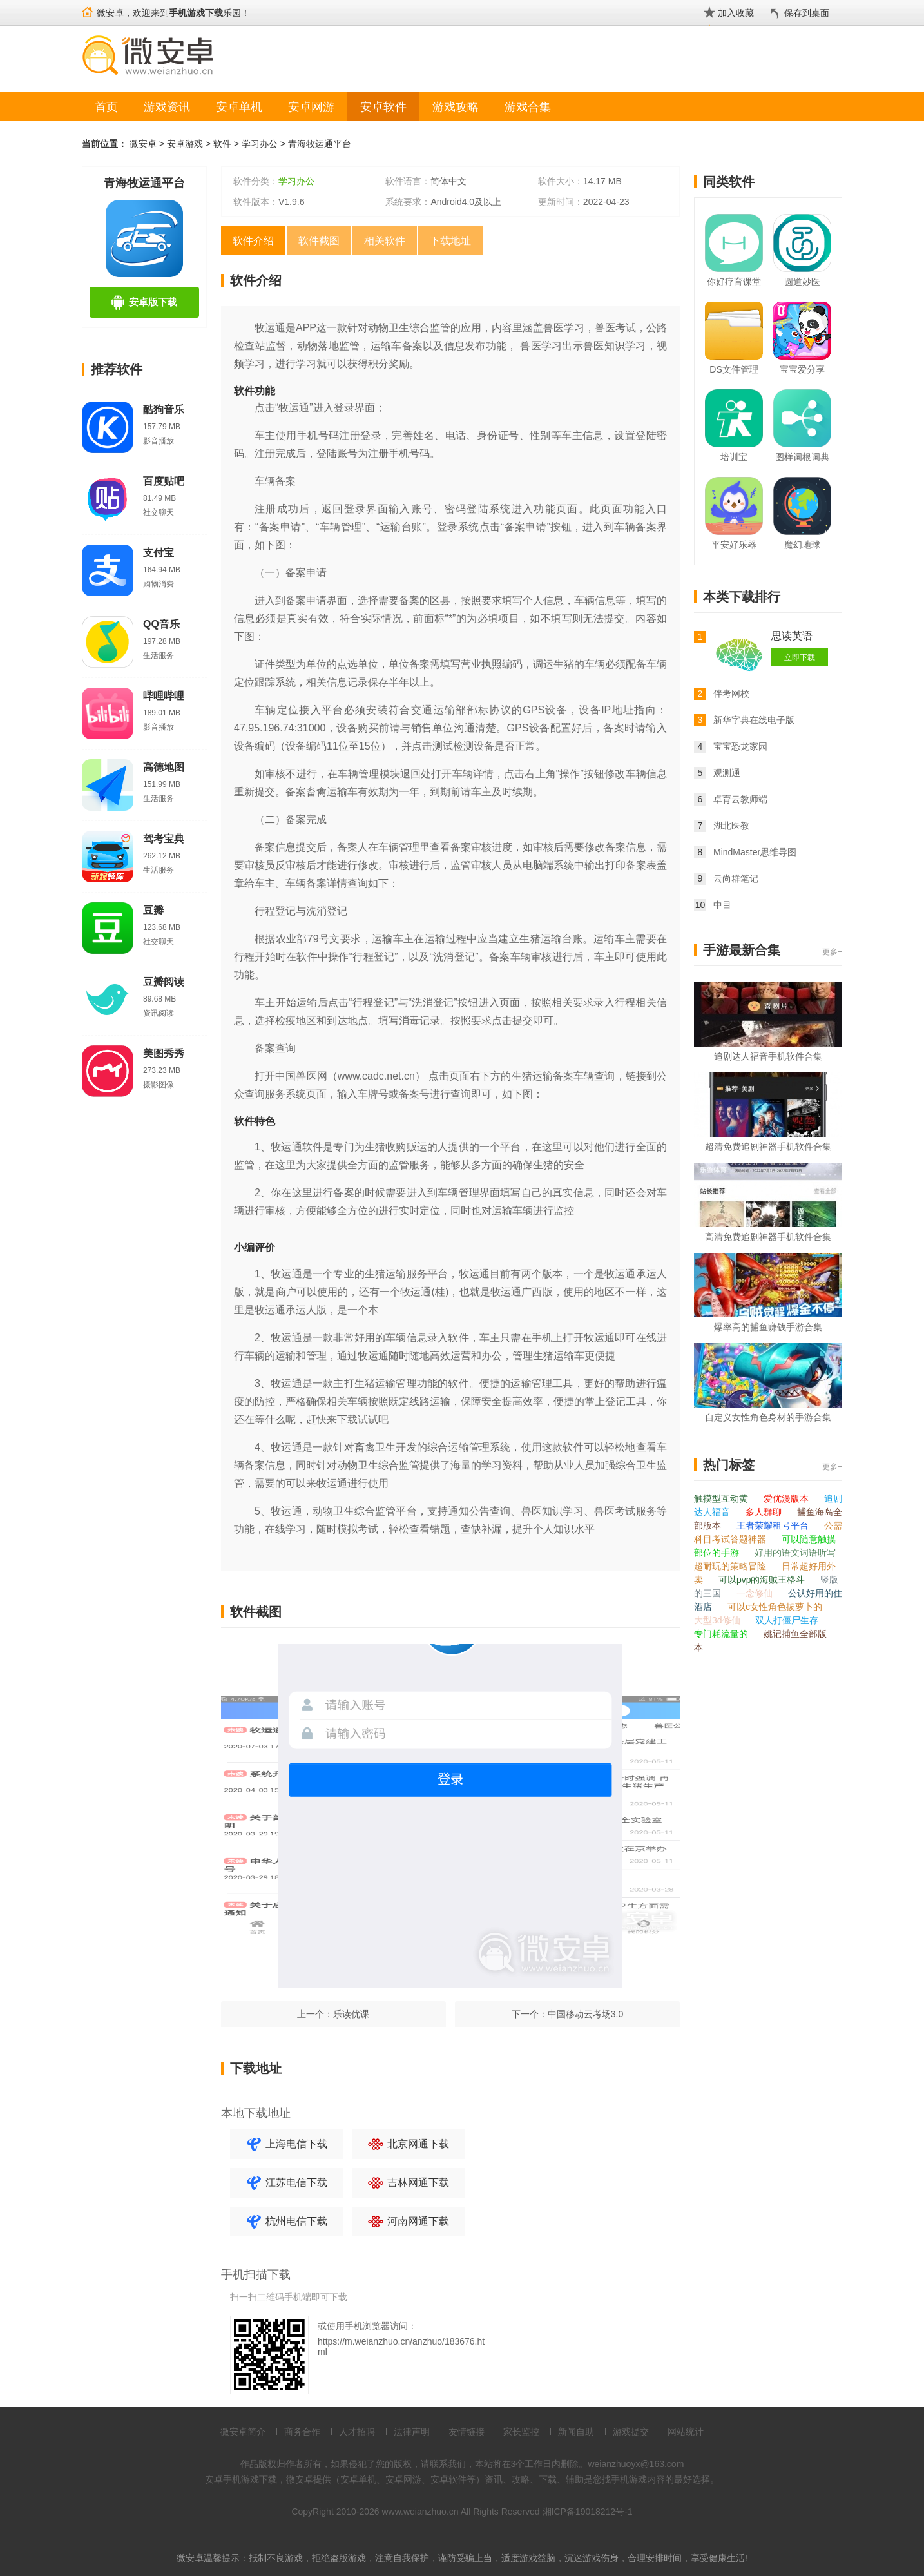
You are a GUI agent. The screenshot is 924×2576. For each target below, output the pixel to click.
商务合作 (302, 2431)
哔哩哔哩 (163, 695)
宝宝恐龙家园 (740, 746)
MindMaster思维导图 (754, 852)
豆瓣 (153, 910)
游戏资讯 (167, 107)
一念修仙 (755, 1593)
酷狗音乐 (163, 409)
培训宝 (733, 457)
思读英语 (792, 635)
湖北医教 (731, 825)
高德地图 (163, 767)
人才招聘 (357, 2431)
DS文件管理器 (733, 371)
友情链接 (466, 2431)
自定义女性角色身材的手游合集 (768, 1417)
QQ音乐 (161, 624)
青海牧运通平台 (319, 144)
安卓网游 (311, 107)
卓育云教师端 (740, 799)
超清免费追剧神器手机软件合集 (768, 1146)
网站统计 (686, 2431)
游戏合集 (528, 107)
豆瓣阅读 (163, 981)
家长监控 (521, 2431)
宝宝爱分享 (802, 369)
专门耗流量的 (722, 1634)
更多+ (832, 951)
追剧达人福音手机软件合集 (768, 1056)
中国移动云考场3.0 (585, 2014)
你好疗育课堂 (734, 281)
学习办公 (260, 144)
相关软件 (384, 240)
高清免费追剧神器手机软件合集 (768, 1237)
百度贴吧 (163, 481)
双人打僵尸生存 (786, 1620)
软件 (222, 144)
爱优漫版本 (787, 1498)
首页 (106, 107)
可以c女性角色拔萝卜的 (774, 1607)
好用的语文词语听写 (795, 1552)
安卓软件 (383, 107)
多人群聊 (765, 1512)
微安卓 (143, 144)
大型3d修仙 (718, 1620)
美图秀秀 (163, 1053)
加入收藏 (736, 13)
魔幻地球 (802, 544)
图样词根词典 (802, 457)
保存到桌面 (806, 13)
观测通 (726, 773)
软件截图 (319, 240)
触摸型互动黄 (722, 1498)
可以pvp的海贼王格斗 (762, 1579)
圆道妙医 (802, 281)
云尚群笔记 (735, 878)
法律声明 (412, 2431)
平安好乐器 (733, 544)
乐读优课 (351, 2014)
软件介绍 (253, 240)
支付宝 (158, 552)
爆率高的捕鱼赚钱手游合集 (768, 1327)
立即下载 (799, 657)
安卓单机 (239, 107)
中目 (722, 905)
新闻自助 (576, 2431)
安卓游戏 (185, 144)
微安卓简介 (242, 2431)
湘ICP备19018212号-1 (588, 2511)
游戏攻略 (455, 107)
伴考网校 (731, 693)
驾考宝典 (163, 838)
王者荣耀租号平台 (773, 1525)
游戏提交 (631, 2431)
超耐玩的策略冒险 (731, 1566)
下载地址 (450, 240)
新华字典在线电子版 (753, 720)
